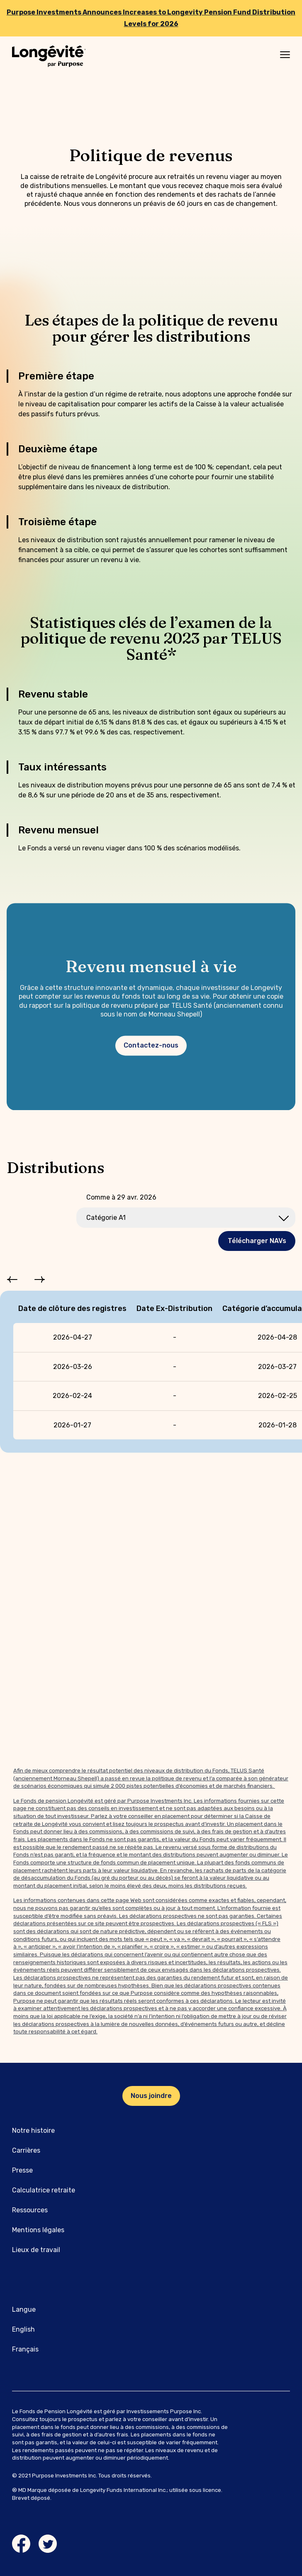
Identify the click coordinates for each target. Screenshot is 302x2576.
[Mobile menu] (285, 54)
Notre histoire (33, 2130)
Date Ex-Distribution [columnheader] (174, 1308)
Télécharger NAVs (257, 1241)
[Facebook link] (21, 2544)
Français (25, 2349)
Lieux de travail (36, 2250)
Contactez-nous (151, 1047)
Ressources (30, 2210)
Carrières (26, 2150)
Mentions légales (38, 2230)
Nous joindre (151, 2096)
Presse (22, 2170)
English (23, 2329)
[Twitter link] (48, 2544)
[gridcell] (72, 1337)
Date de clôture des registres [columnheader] (72, 1308)
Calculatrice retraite (43, 2190)
